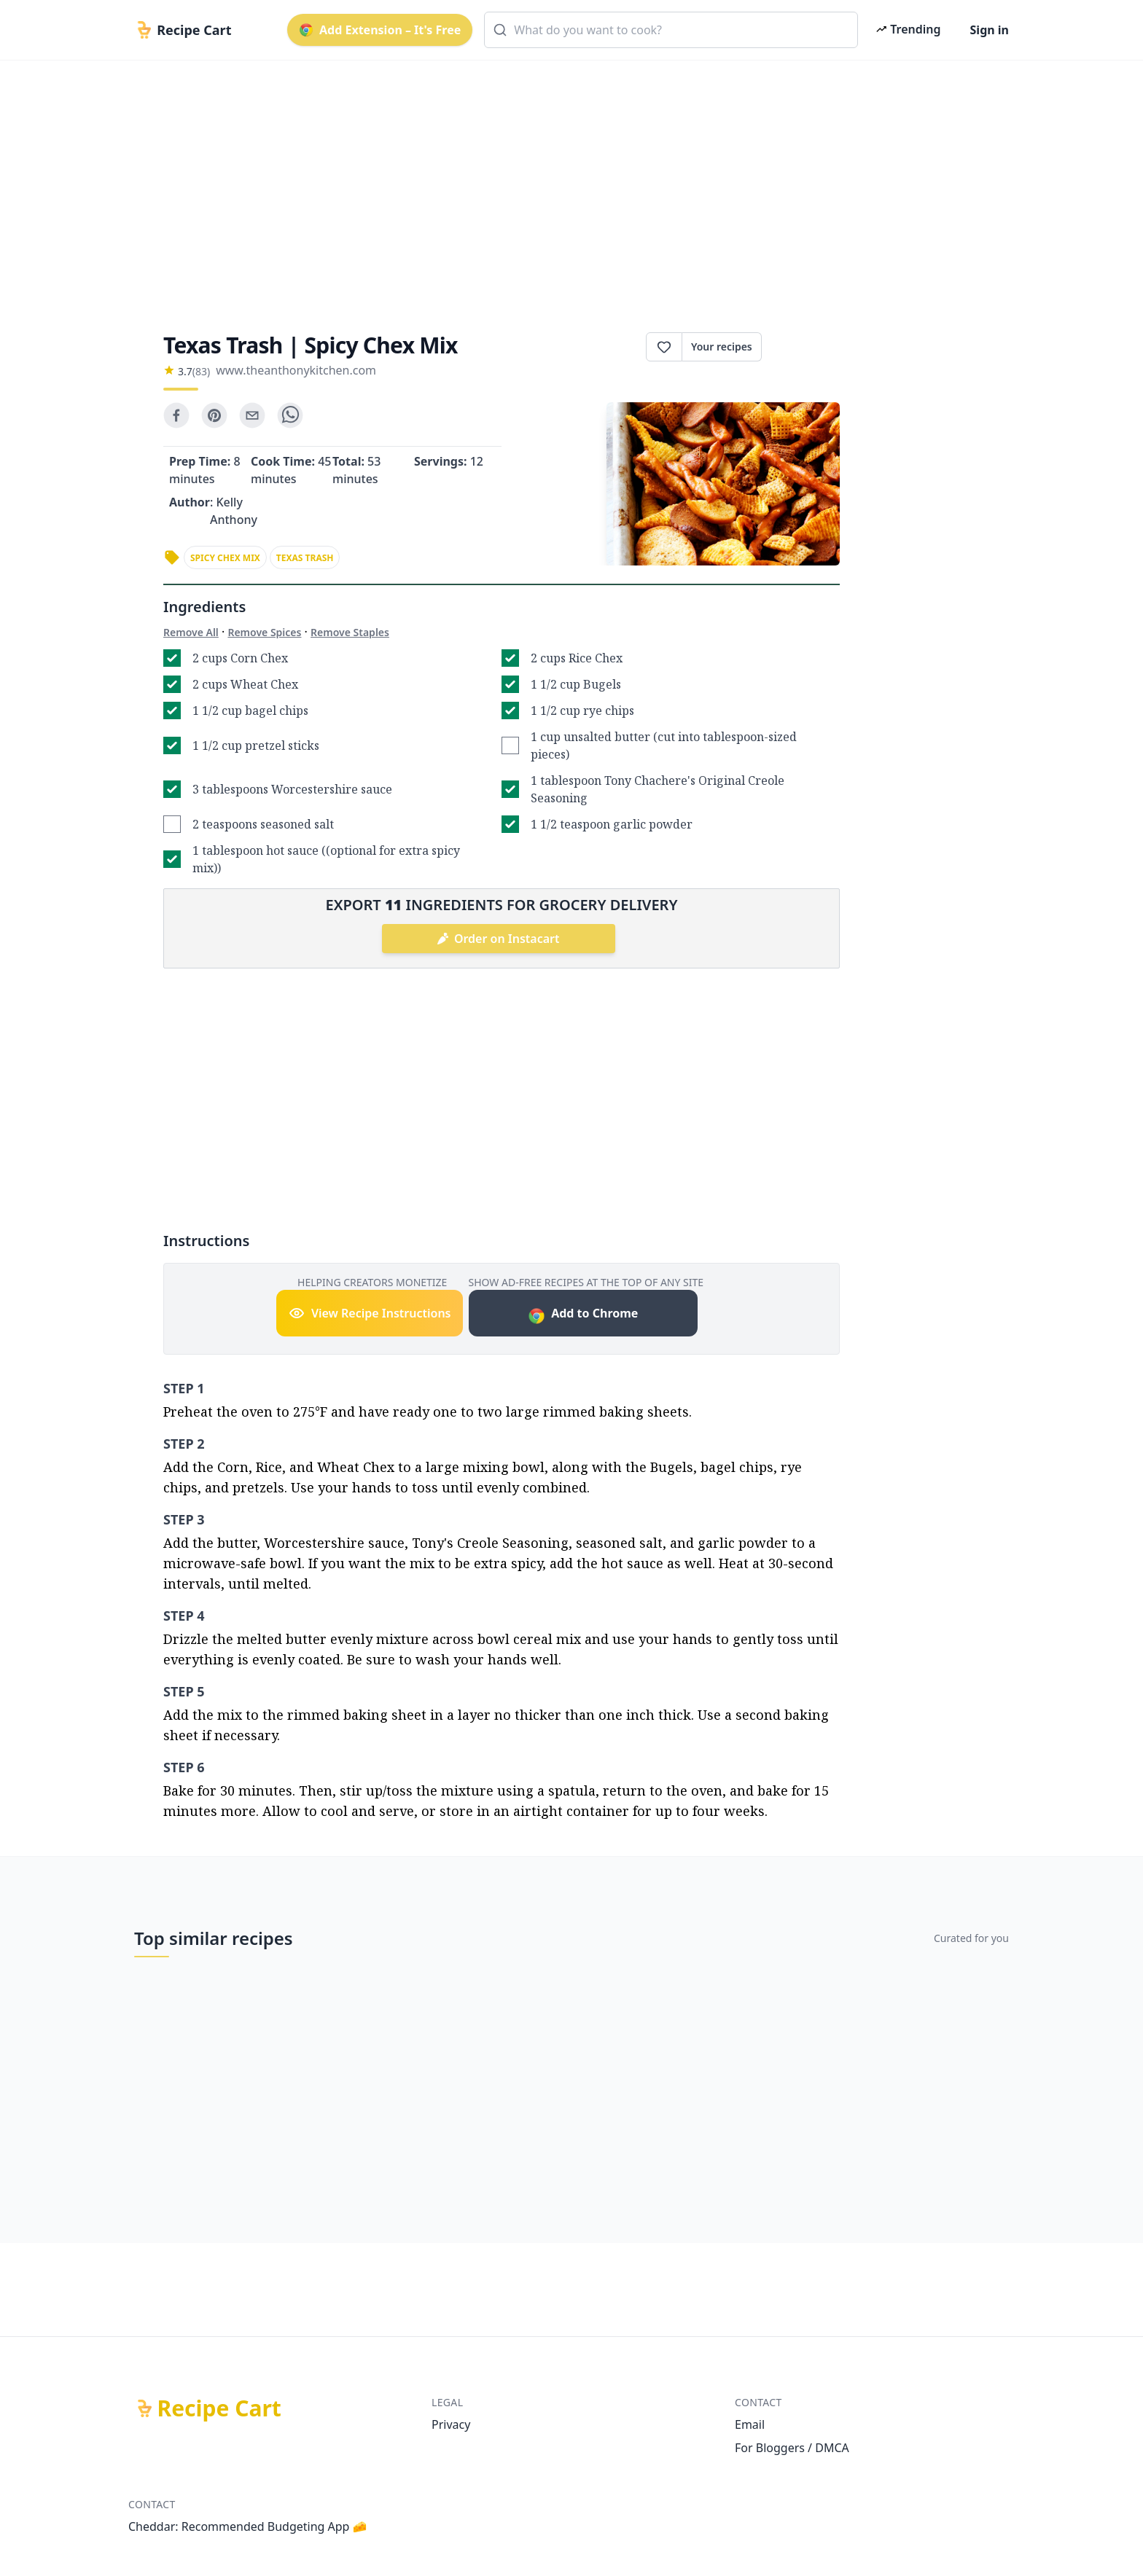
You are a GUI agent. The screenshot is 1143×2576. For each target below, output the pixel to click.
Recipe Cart (219, 2408)
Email (750, 2424)
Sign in (989, 30)
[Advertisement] (565, 184)
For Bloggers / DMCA (792, 2448)
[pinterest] (214, 415)
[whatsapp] (290, 415)
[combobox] (671, 30)
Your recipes (721, 346)
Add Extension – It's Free (380, 30)
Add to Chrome (583, 1315)
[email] (252, 415)
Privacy (451, 2424)
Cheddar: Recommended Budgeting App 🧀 (247, 2526)
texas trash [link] (305, 558)
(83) (201, 371)
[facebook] (176, 415)
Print (800, 347)
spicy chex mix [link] (225, 558)
